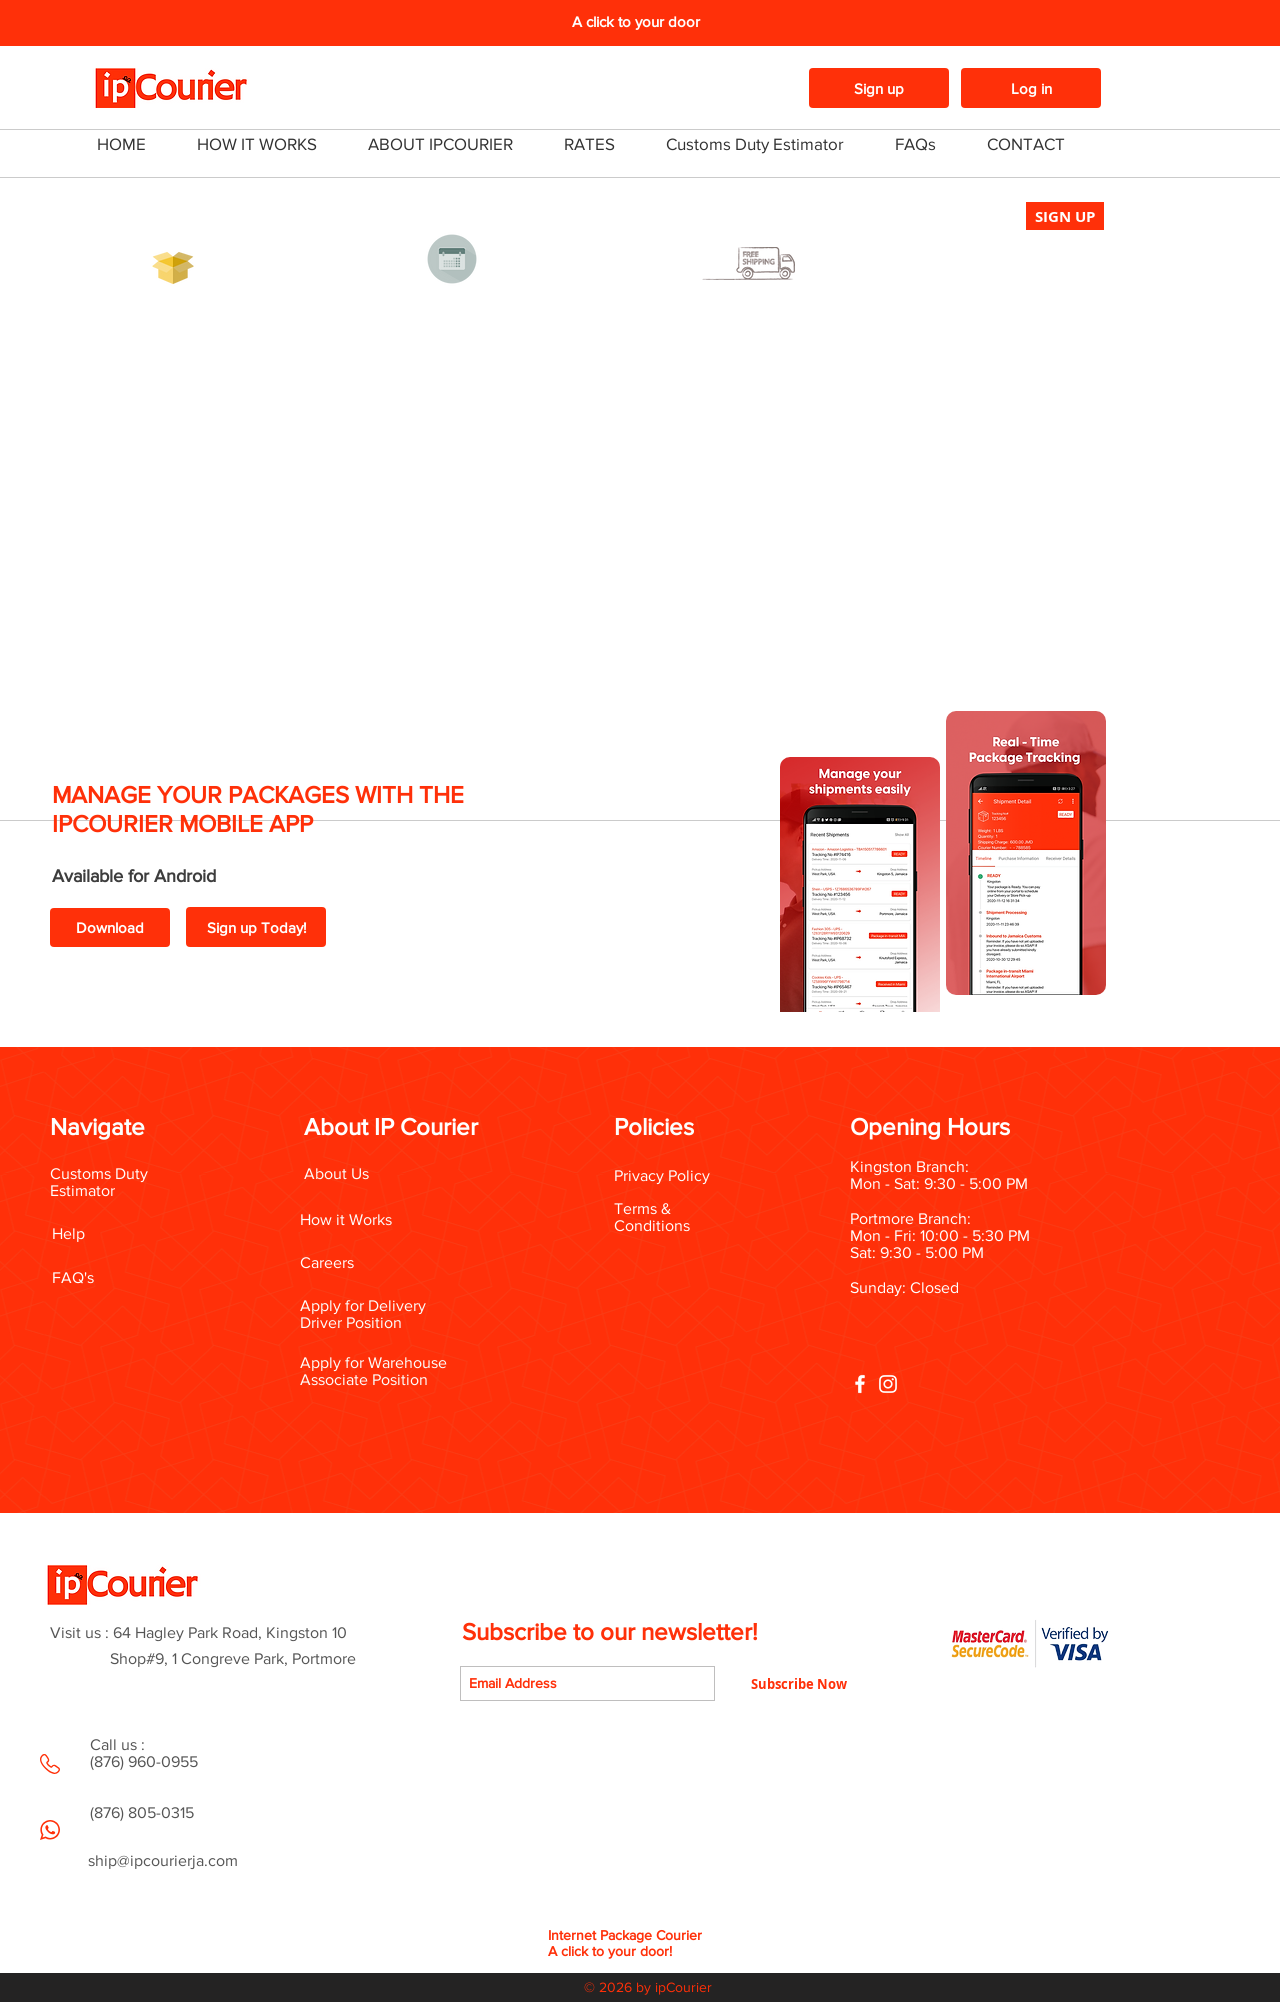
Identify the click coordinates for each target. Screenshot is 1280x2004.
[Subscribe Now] (799, 1683)
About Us (336, 1173)
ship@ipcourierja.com (163, 1860)
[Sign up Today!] (256, 927)
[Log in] (1031, 88)
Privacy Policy (662, 1175)
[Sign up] (879, 88)
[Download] (110, 927)
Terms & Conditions (652, 1217)
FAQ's (73, 1277)
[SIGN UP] (1065, 216)
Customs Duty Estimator (99, 1182)
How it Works (346, 1219)
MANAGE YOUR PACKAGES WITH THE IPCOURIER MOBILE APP (258, 809)
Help (68, 1233)
